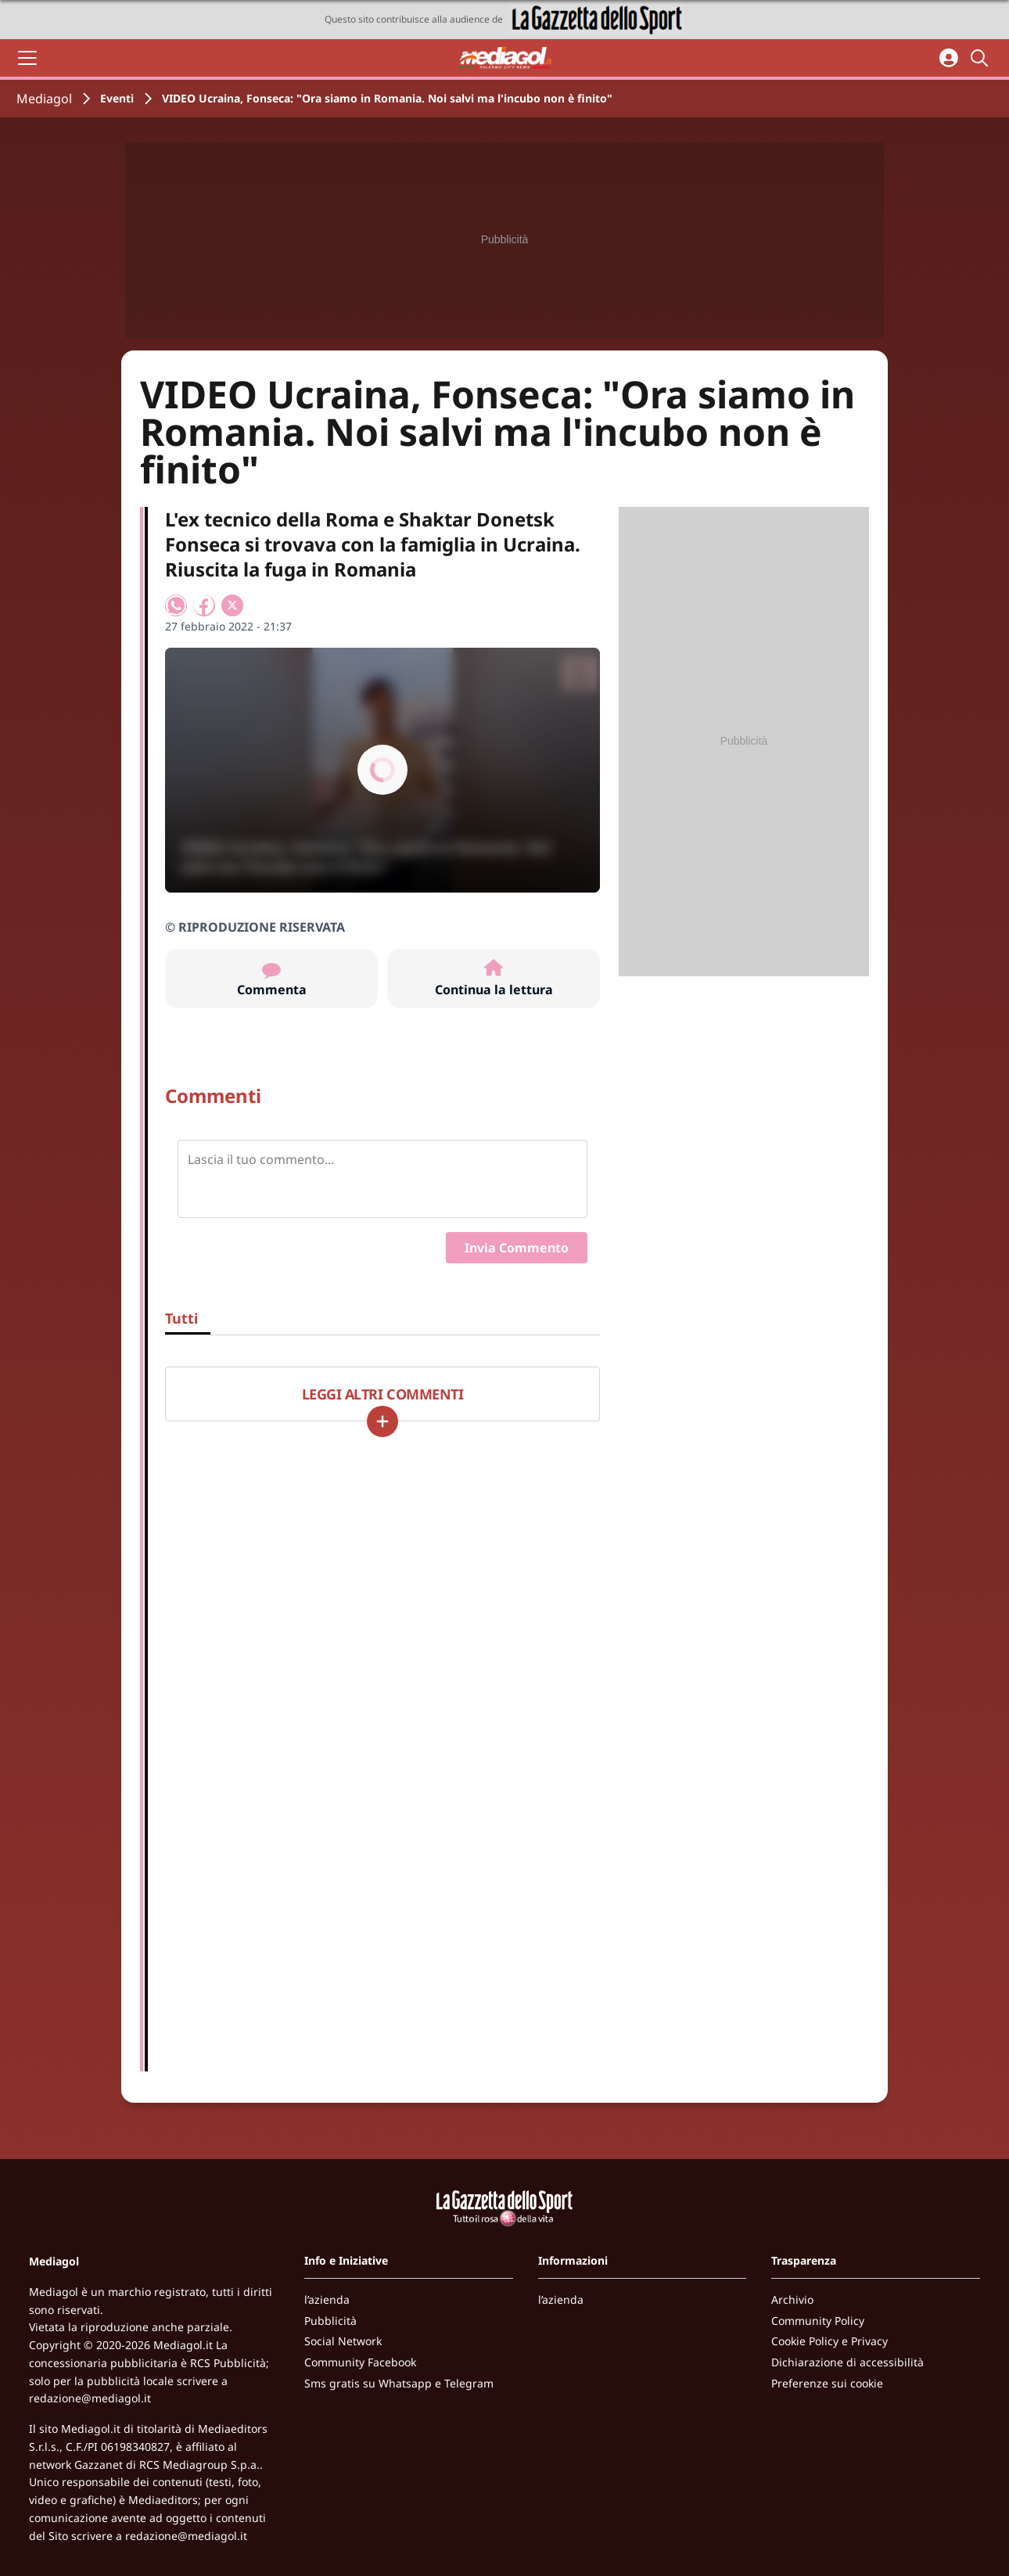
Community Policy (817, 2320)
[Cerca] (982, 58)
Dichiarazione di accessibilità (847, 2362)
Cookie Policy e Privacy (829, 2340)
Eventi (117, 98)
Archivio (792, 2299)
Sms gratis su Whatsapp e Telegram (399, 2383)
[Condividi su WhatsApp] (176, 605)
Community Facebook (360, 2362)
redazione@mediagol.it (90, 2398)
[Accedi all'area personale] (948, 58)
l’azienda (327, 2299)
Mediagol (44, 98)
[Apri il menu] (27, 58)
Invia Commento (517, 1247)
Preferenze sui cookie (827, 2383)
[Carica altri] (382, 1421)
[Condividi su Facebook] (204, 605)
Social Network (343, 2340)
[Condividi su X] (232, 605)
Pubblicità (330, 2320)
